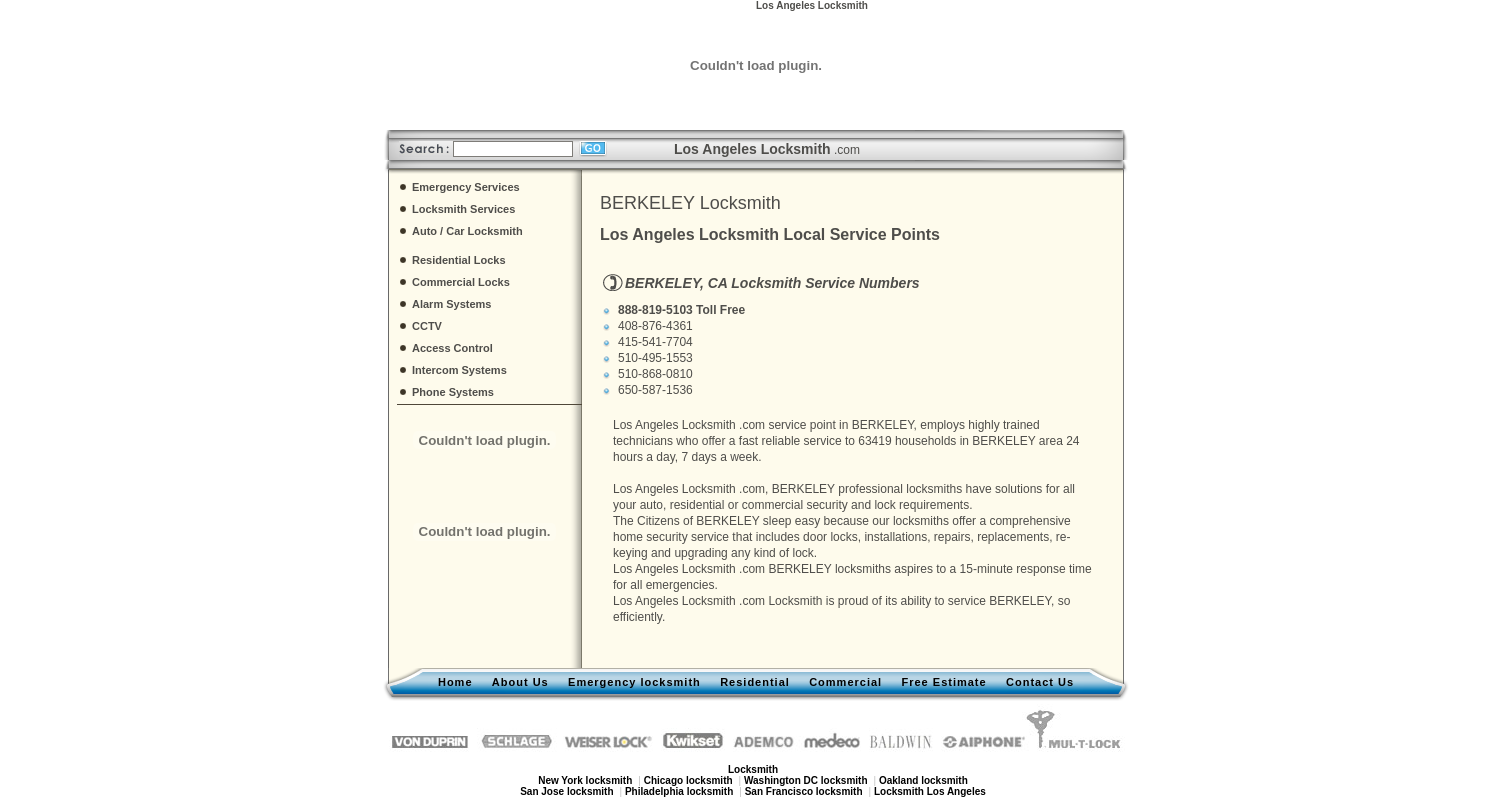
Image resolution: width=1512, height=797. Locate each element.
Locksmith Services (463, 209)
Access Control (452, 348)
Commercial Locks (461, 282)
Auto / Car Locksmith (467, 231)
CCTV (427, 326)
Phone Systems (453, 392)
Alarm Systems (452, 304)
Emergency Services (466, 187)
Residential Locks (459, 260)
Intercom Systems (459, 370)
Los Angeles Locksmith (674, 425)
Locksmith (795, 601)
